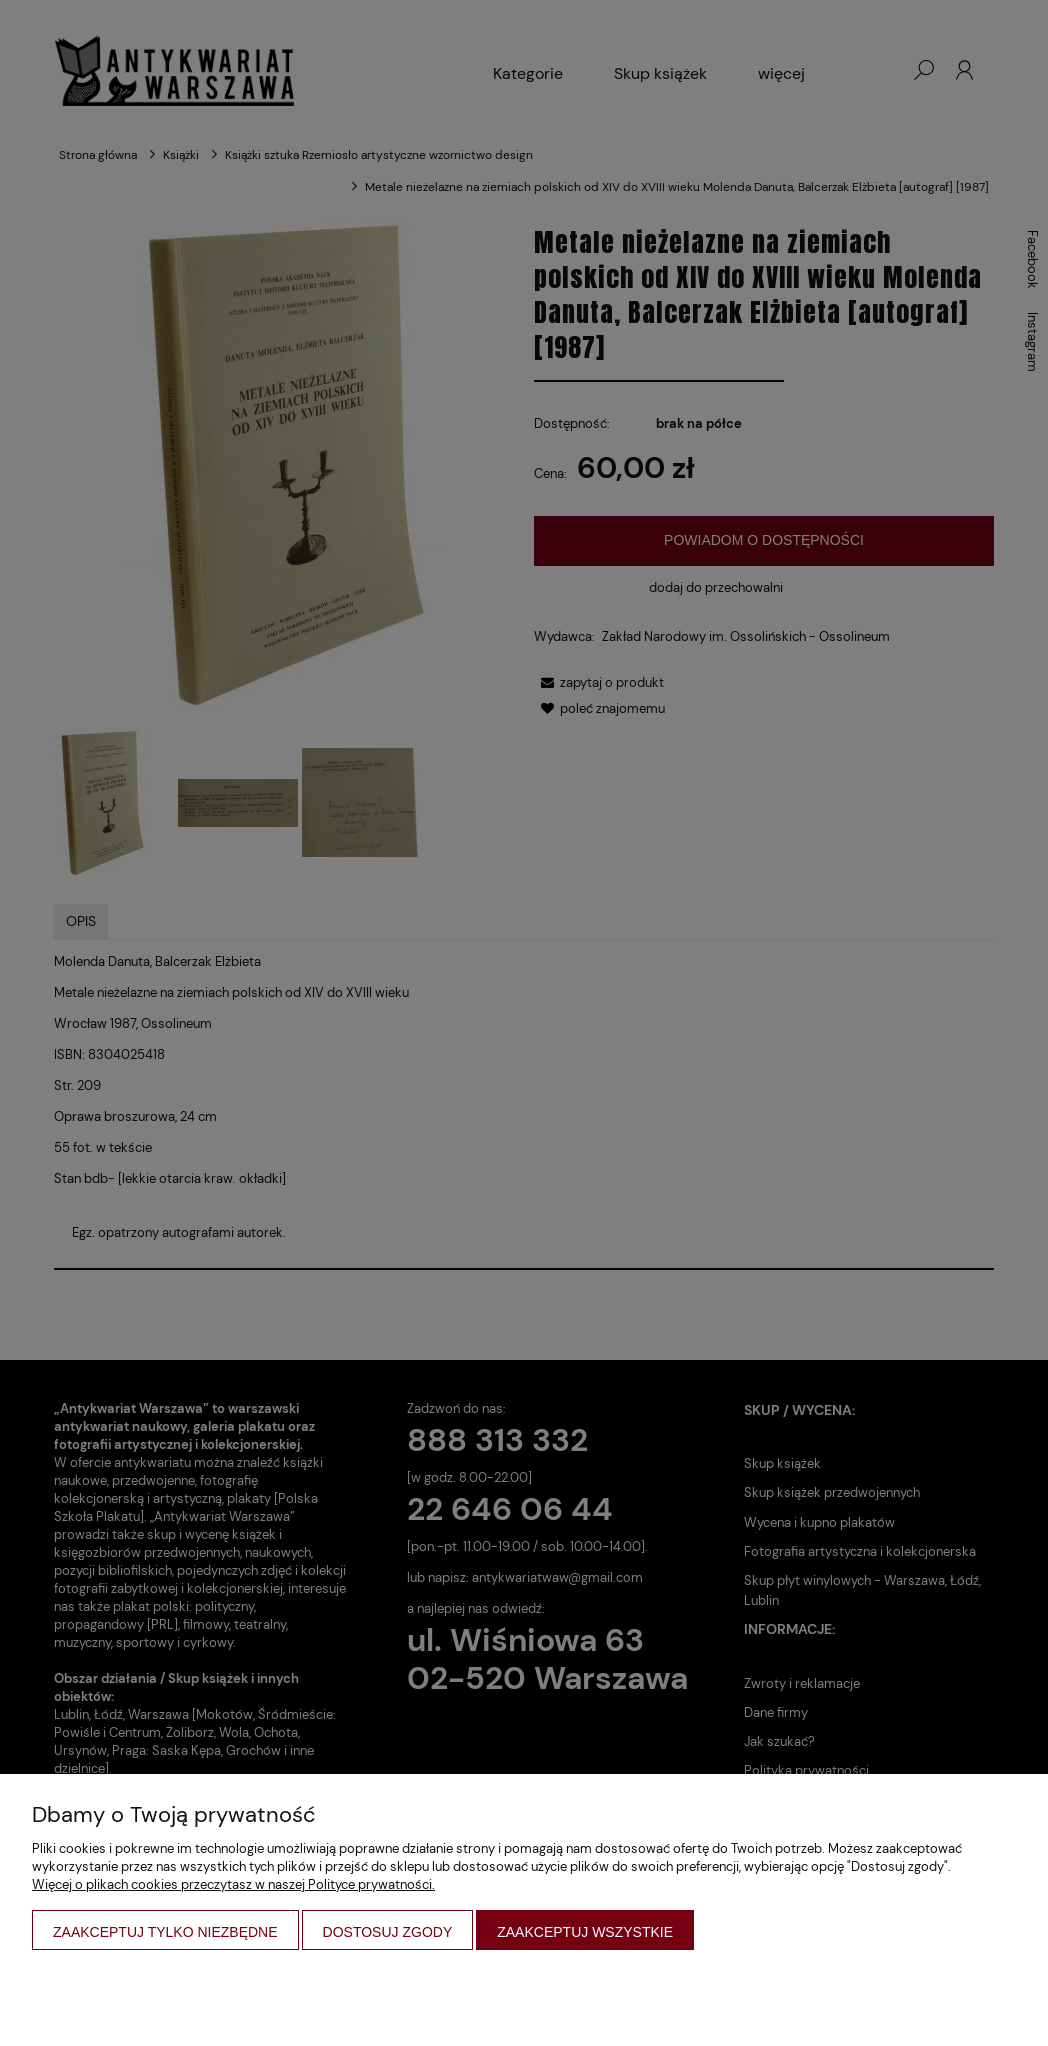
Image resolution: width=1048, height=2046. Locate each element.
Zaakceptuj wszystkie (585, 1932)
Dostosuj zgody (388, 1932)
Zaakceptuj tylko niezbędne (165, 1932)
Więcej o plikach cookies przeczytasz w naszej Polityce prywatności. (233, 1884)
